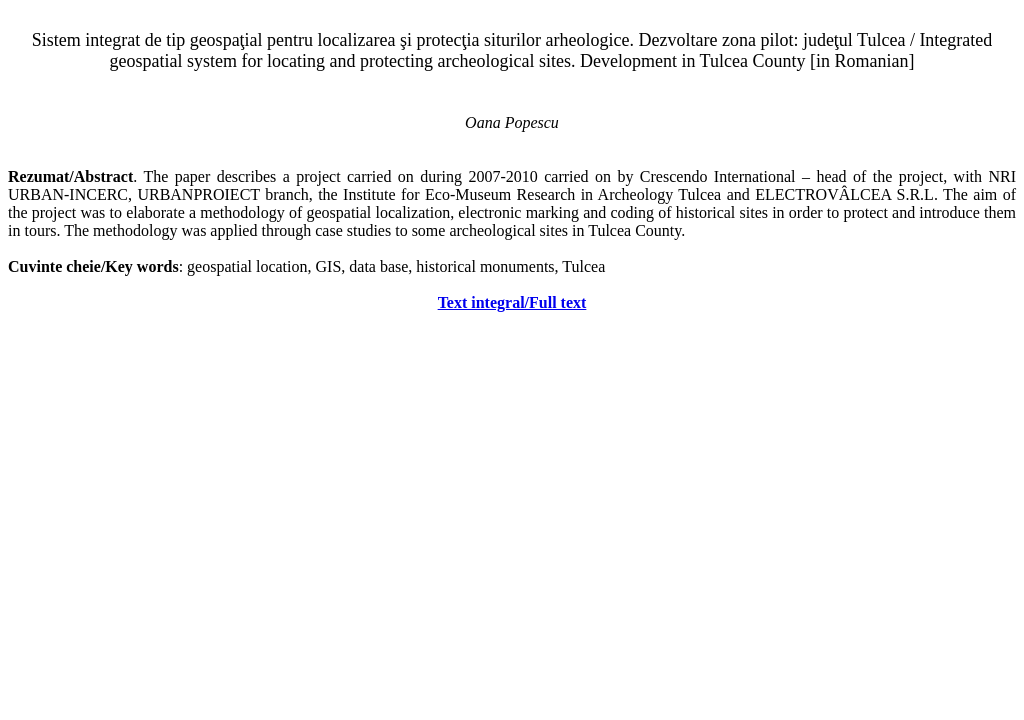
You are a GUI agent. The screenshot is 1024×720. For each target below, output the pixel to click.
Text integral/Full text (512, 302)
